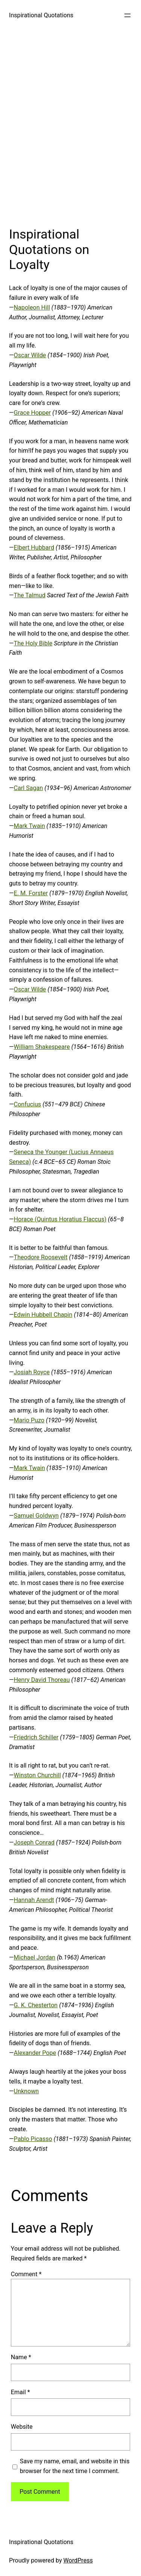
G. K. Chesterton (36, 2005)
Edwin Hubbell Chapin (43, 1314)
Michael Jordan (35, 1957)
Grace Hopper (32, 412)
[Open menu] (127, 15)
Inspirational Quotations (41, 15)
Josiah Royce (32, 1372)
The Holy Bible (33, 643)
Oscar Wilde (30, 355)
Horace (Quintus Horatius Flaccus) (60, 1219)
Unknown (26, 2091)
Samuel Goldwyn (36, 1515)
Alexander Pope (35, 2052)
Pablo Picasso (33, 2138)
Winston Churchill (37, 1775)
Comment (26, 2274)
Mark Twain (29, 825)
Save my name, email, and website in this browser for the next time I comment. (75, 2466)
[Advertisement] (70, 126)
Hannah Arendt (34, 1900)
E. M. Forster (31, 893)
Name (21, 2357)
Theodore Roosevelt (41, 1257)
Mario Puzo (29, 1420)
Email (20, 2392)
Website (22, 2426)
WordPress (78, 2560)
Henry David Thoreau (42, 1679)
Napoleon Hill (32, 307)
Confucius (27, 1104)
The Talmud (29, 595)
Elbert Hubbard (34, 547)
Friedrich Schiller (36, 1737)
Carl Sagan (28, 788)
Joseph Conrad (34, 1842)
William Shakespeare (42, 1046)
